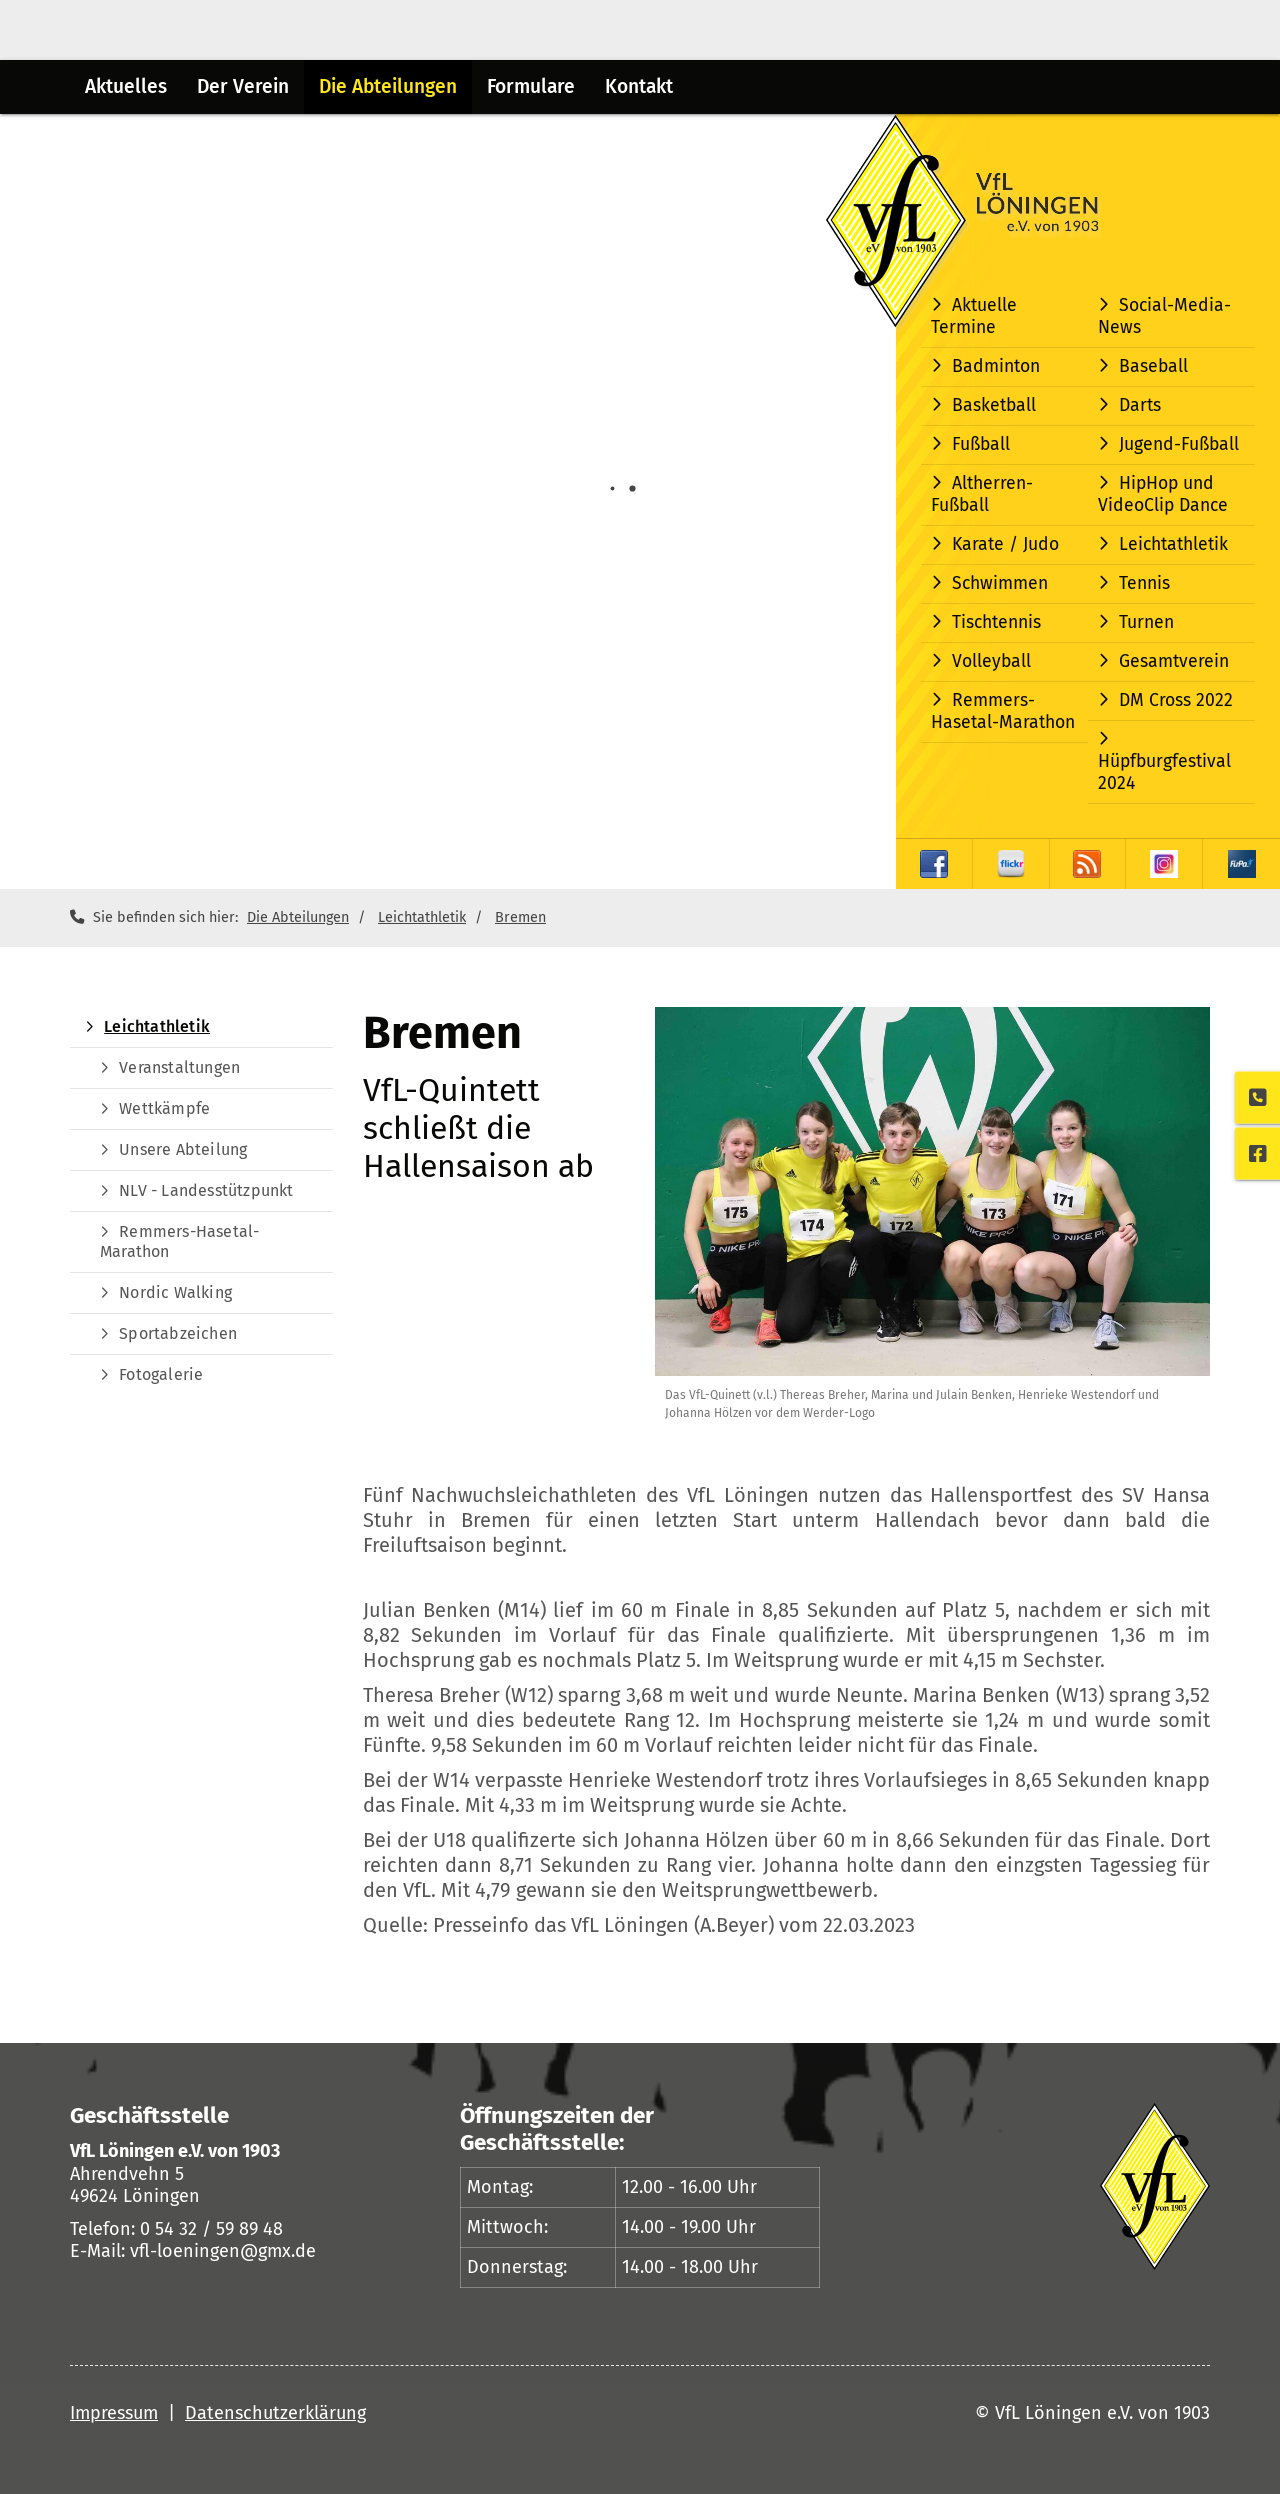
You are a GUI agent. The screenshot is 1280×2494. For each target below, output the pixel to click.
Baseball (1153, 366)
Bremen (520, 917)
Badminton (996, 366)
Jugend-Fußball (1179, 444)
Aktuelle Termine (974, 316)
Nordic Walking (175, 1292)
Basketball (994, 405)
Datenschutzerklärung (275, 2413)
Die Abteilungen (388, 86)
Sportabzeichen (178, 1333)
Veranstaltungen (179, 1067)
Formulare (531, 86)
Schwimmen (1000, 583)
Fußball (981, 444)
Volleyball (991, 661)
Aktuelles (126, 86)
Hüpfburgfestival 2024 (1164, 772)
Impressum (114, 2413)
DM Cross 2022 (1176, 700)
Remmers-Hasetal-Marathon (1003, 711)
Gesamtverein (1174, 661)
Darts (1140, 405)
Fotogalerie (161, 1374)
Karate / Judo (1005, 544)
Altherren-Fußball (982, 494)
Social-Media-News (1164, 316)
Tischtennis (996, 622)
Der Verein (243, 86)
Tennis (1144, 583)
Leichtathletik (1173, 544)
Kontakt (639, 86)
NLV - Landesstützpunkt (206, 1190)
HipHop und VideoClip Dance (1163, 494)
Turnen (1146, 622)
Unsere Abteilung (183, 1149)
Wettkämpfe (164, 1108)
